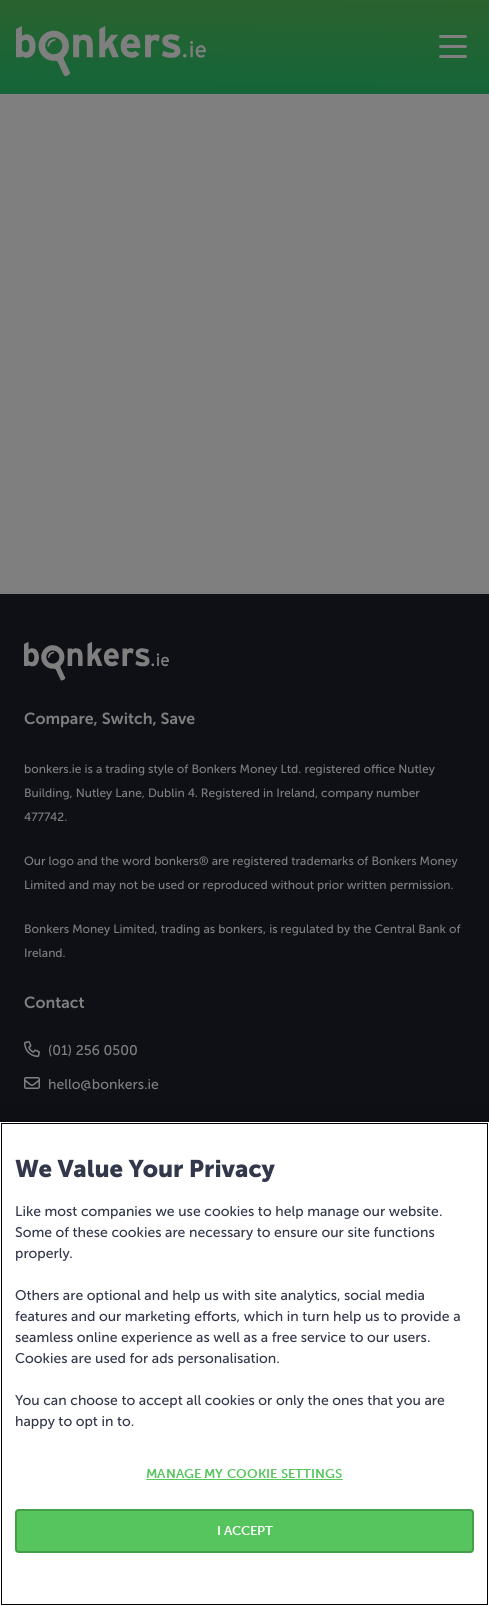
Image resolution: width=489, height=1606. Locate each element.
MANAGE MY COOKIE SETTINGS (244, 1473)
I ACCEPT (245, 1530)
